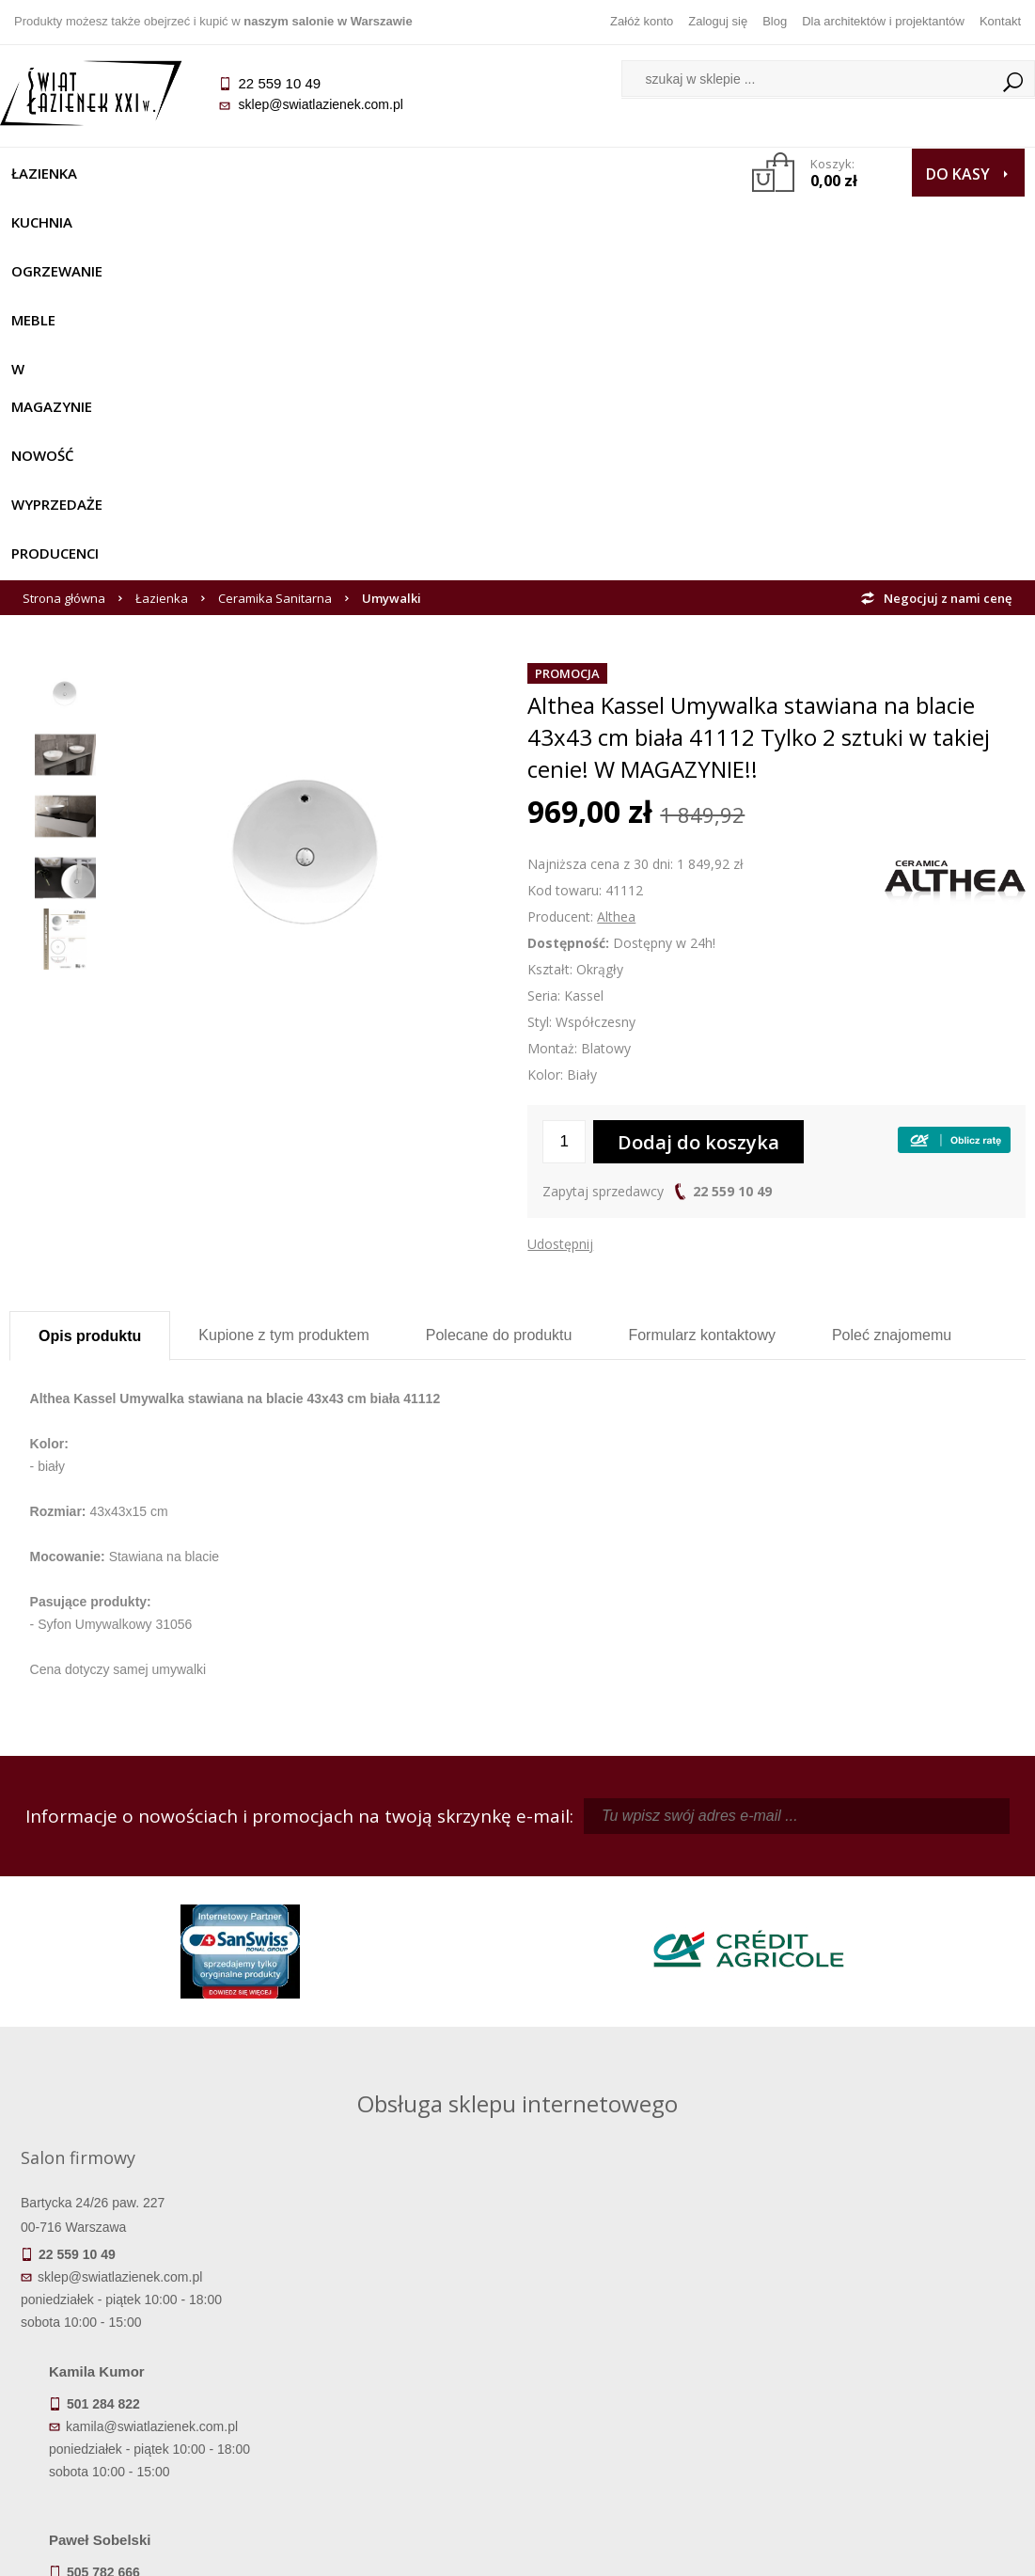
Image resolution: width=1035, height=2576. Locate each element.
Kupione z (283, 1004)
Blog (774, 21)
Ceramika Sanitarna (275, 267)
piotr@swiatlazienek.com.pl (807, 1897)
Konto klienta (644, 2398)
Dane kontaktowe (898, 2319)
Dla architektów (899, 2371)
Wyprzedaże (66, 222)
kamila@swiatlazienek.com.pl (413, 1897)
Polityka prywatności (390, 2398)
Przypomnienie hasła (645, 2371)
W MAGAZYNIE (456, 173)
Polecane (499, 1004)
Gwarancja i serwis (136, 2398)
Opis (90, 1005)
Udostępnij (560, 913)
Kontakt (1000, 21)
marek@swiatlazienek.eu (801, 1996)
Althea (616, 585)
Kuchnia (148, 173)
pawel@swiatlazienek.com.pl (411, 2066)
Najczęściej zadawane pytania (391, 2345)
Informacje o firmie (898, 2345)
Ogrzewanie (255, 173)
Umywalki (391, 267)
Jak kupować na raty (391, 2371)
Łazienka (53, 173)
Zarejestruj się (645, 2345)
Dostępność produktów (136, 2345)
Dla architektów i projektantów (883, 21)
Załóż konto (641, 21)
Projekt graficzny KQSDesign (748, 2549)
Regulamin (390, 2319)
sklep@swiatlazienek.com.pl (329, 104)
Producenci (186, 222)
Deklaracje (136, 2450)
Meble (354, 173)
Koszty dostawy (135, 2371)
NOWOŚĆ (567, 173)
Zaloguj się (717, 21)
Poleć (891, 1004)
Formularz (702, 1004)
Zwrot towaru (137, 2424)
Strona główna (64, 267)
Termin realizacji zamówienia (136, 2319)
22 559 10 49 (732, 860)
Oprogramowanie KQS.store (933, 2549)
